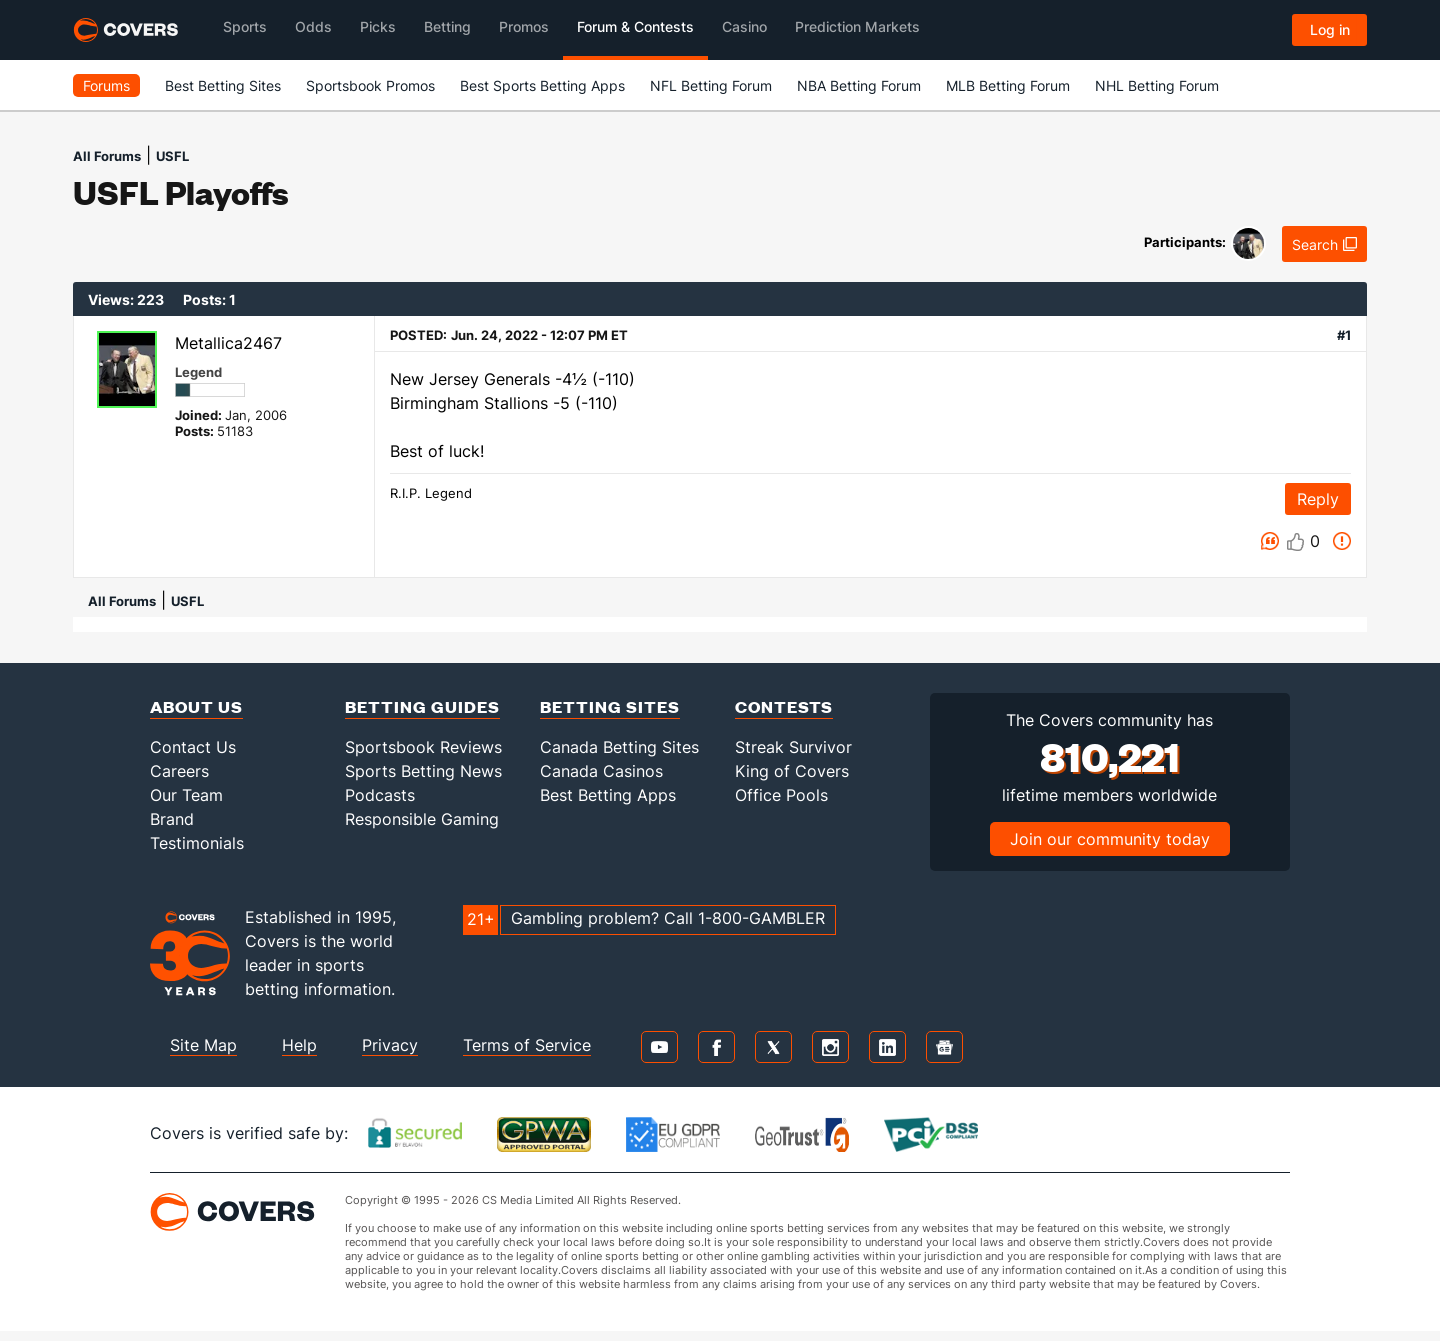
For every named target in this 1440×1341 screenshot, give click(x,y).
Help (299, 1045)
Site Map (203, 1045)
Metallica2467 (228, 343)
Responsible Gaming (422, 819)
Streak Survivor (793, 747)
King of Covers (792, 771)
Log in (1330, 29)
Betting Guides (422, 706)
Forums (106, 85)
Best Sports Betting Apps (542, 85)
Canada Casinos (601, 771)
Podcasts (380, 795)
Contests (784, 706)
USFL (172, 156)
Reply (1318, 499)
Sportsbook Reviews (423, 747)
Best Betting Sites (223, 85)
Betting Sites (610, 706)
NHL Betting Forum (1157, 85)
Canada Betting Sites (619, 747)
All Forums (107, 156)
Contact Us (193, 747)
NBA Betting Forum (859, 85)
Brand (172, 819)
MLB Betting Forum (1008, 85)
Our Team (186, 795)
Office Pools (781, 795)
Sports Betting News (423, 771)
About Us (196, 706)
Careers (179, 771)
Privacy (390, 1045)
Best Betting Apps (608, 795)
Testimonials (197, 843)
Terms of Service (527, 1045)
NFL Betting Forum (711, 85)
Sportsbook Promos (370, 85)
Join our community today (1110, 839)
